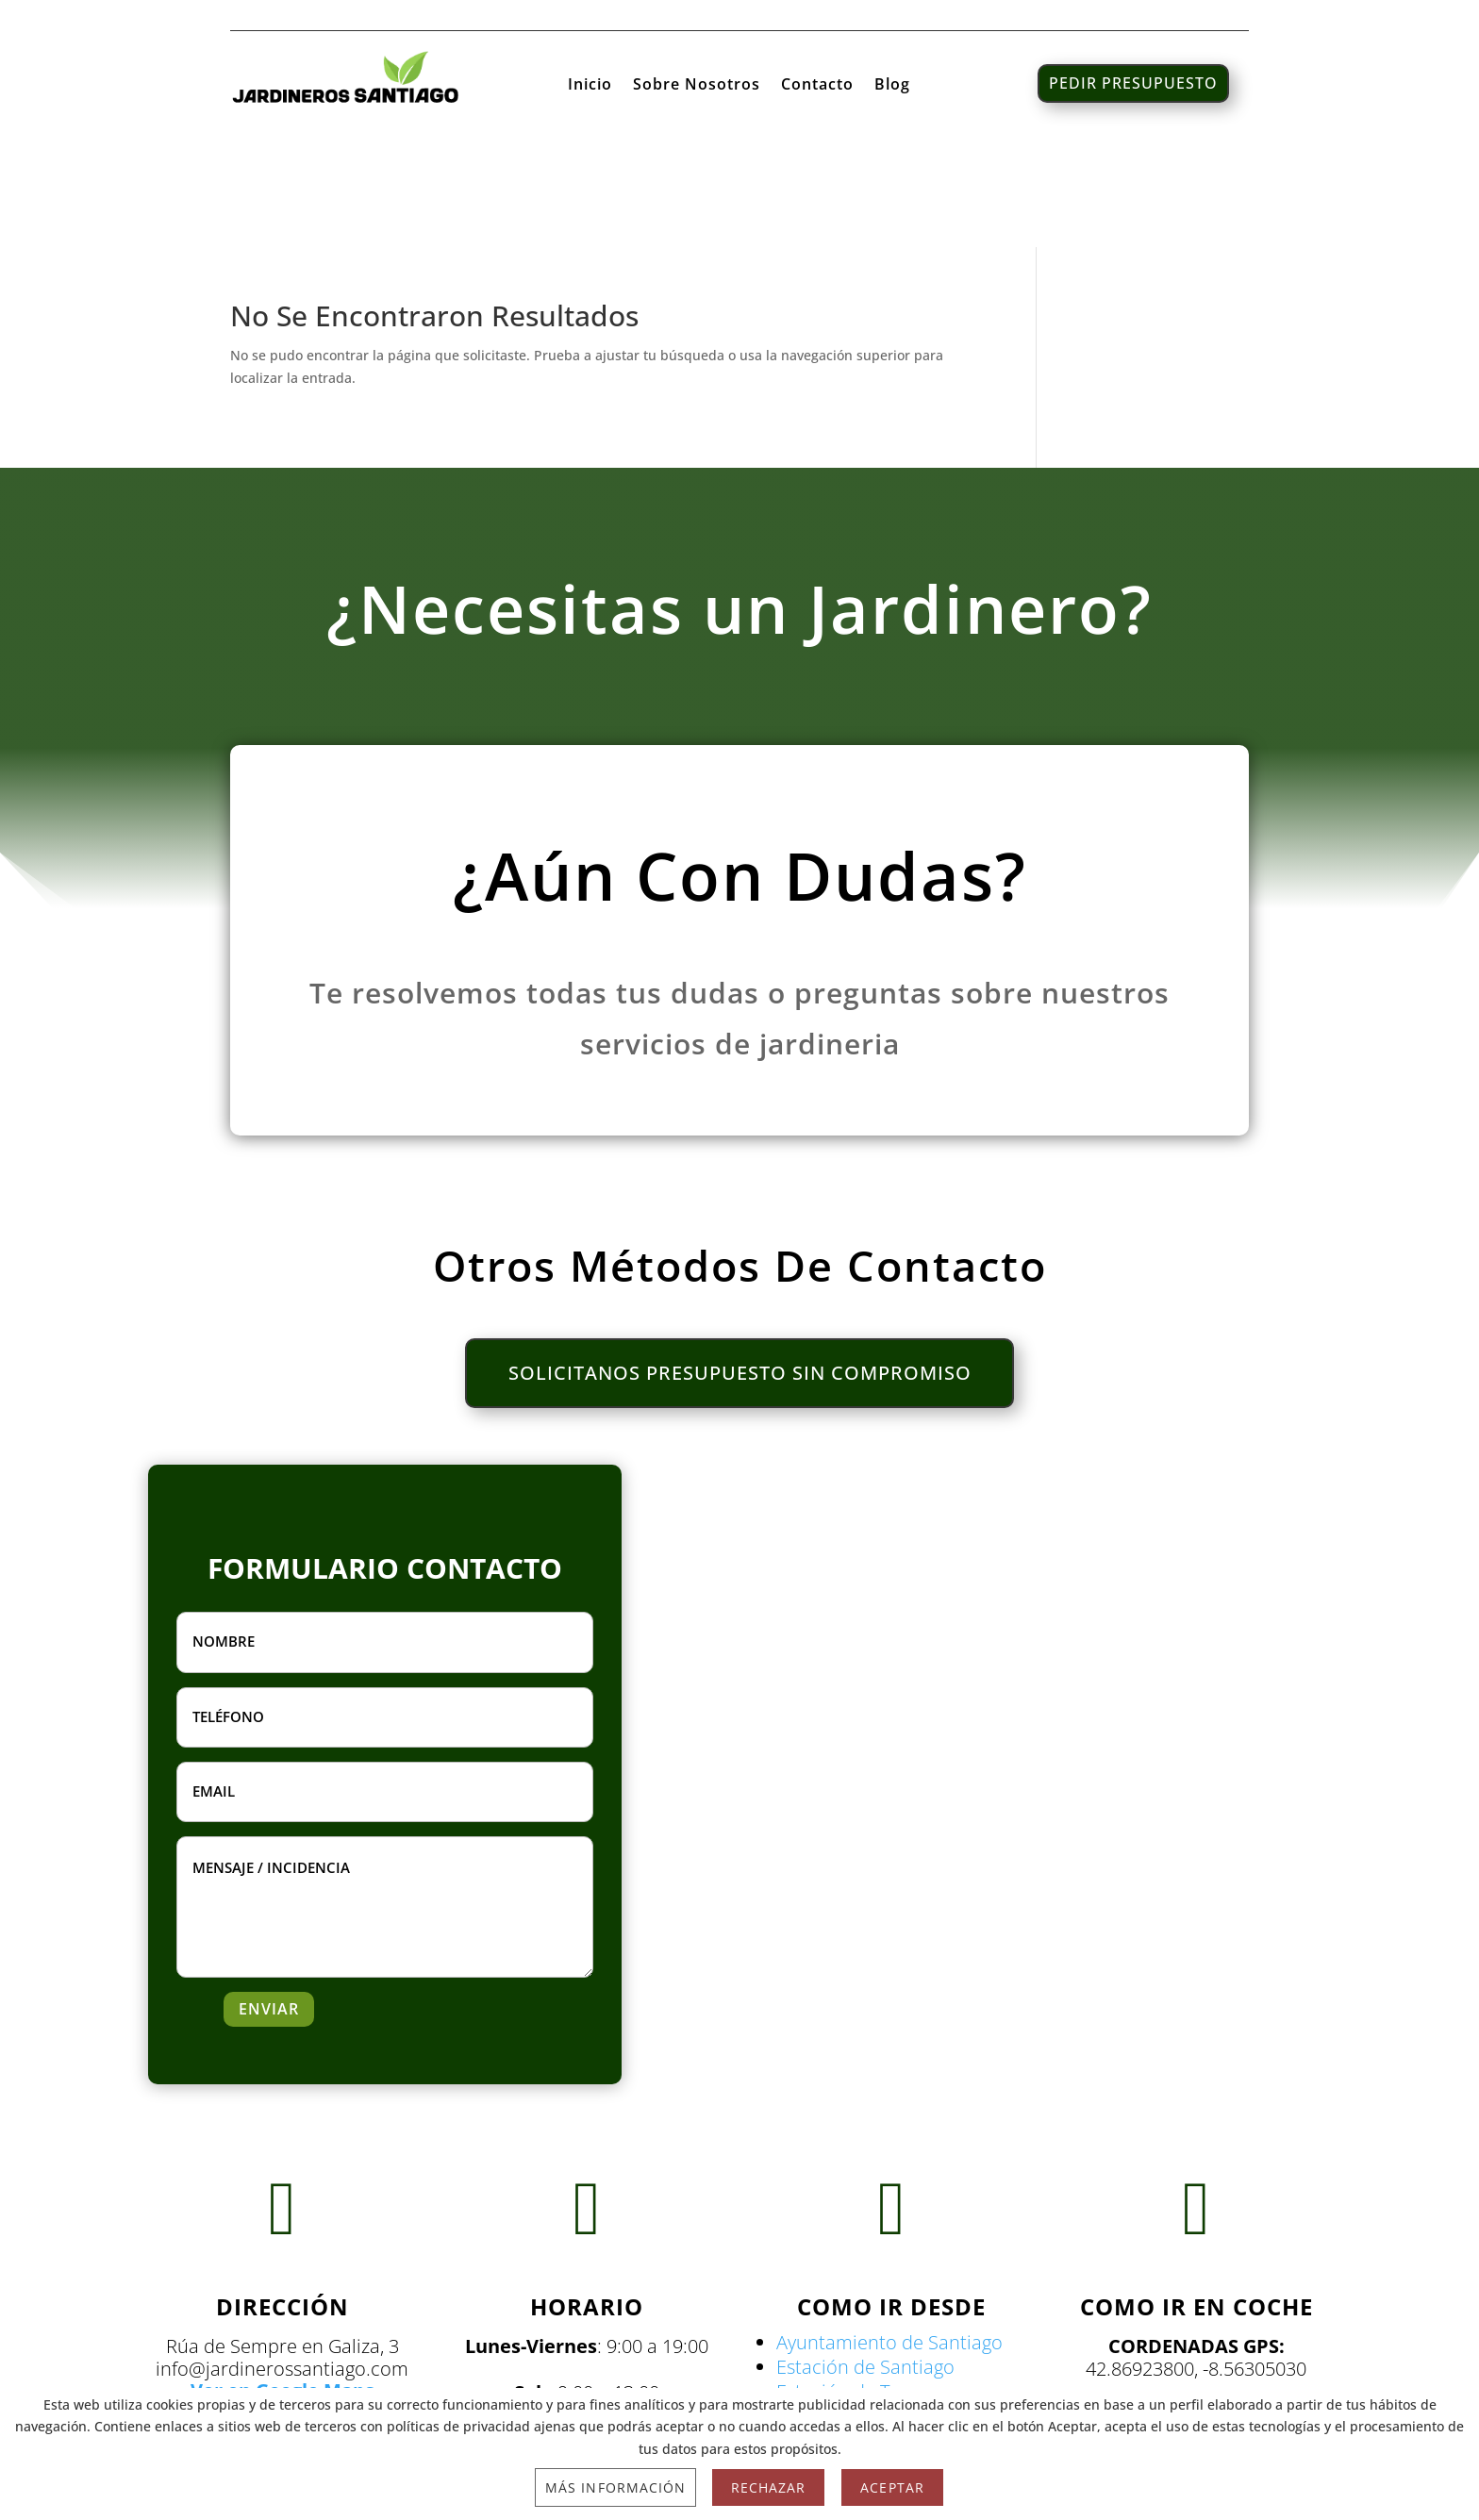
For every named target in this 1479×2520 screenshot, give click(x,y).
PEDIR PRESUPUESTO (1133, 83)
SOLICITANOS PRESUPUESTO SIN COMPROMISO (740, 1274)
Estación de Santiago (865, 2268)
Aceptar (891, 2487)
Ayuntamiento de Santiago (889, 2244)
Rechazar (768, 2487)
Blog (892, 85)
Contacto (817, 85)
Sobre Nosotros (696, 85)
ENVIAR (269, 1910)
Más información (615, 2487)
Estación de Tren (847, 2293)
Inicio (590, 85)
